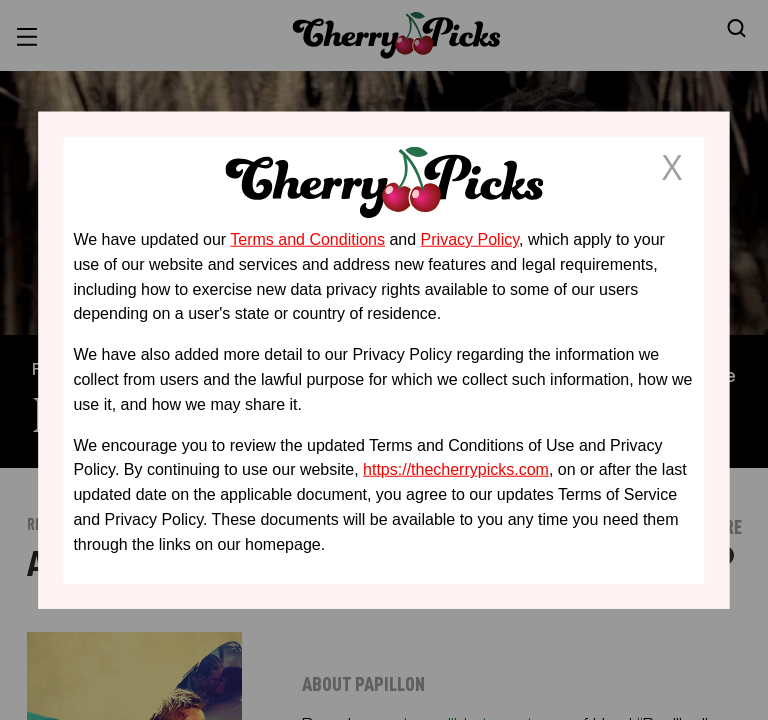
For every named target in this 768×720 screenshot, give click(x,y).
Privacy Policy (470, 239)
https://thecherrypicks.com (456, 469)
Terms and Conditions (307, 239)
